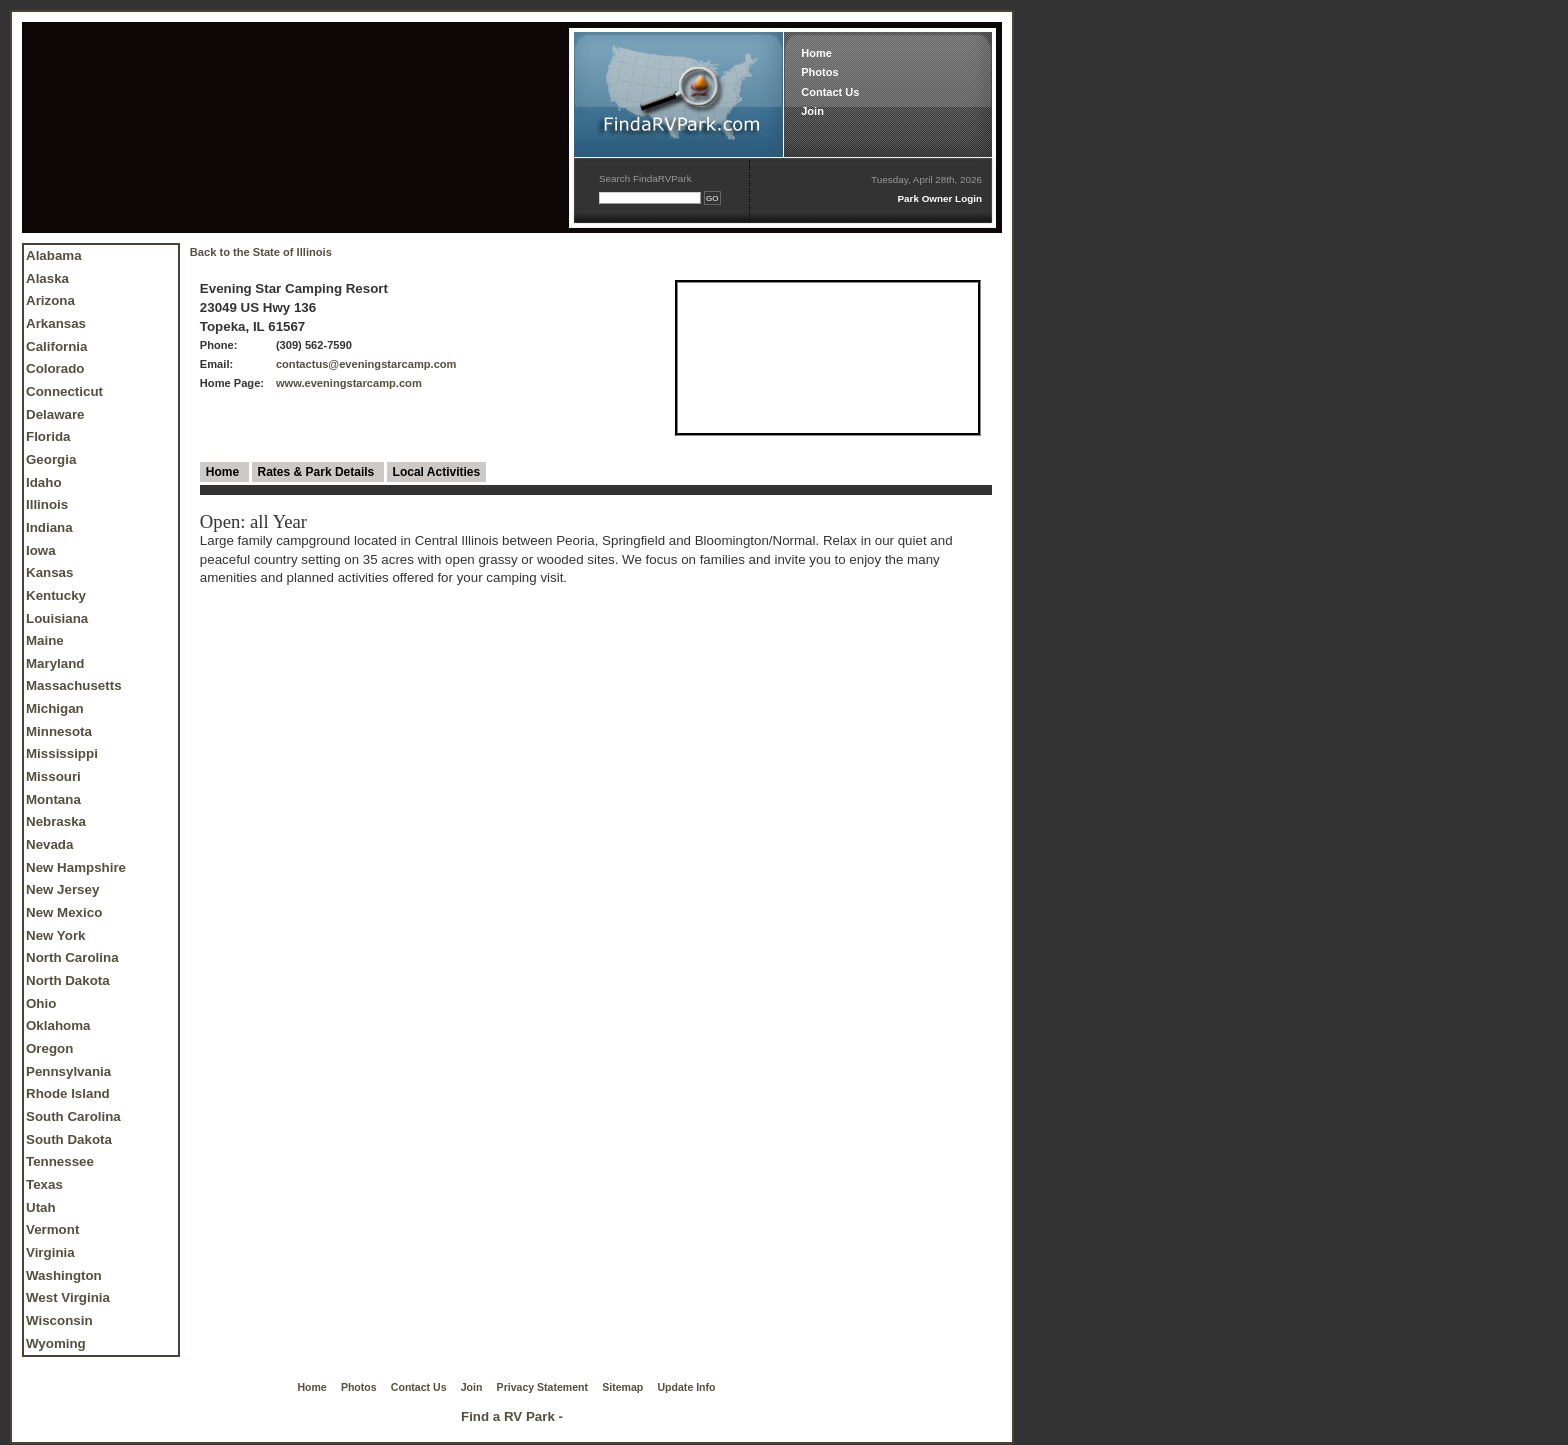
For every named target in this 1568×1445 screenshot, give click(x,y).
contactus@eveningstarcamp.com (366, 364)
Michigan (55, 708)
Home (816, 53)
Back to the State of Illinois (261, 252)
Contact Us (830, 92)
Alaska (47, 278)
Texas (44, 1184)
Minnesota (59, 731)
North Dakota (68, 980)
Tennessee (60, 1161)
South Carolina (73, 1116)
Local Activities (437, 472)
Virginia (50, 1252)
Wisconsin (59, 1320)
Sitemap (622, 1387)
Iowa (41, 550)
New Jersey (62, 889)
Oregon (49, 1048)
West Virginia (68, 1297)
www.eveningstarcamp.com (349, 383)
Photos (819, 72)
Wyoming (56, 1343)
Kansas (49, 572)
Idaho (44, 482)
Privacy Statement (542, 1387)
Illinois (47, 504)
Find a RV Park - (512, 1416)
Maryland (55, 663)
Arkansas (56, 323)
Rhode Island (68, 1093)
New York (56, 935)
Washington (64, 1275)
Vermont (52, 1229)
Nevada (49, 844)
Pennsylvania (68, 1071)
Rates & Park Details (318, 472)
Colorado (55, 368)
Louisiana (57, 618)
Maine (45, 640)
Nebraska (56, 821)
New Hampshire (76, 867)
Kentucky (56, 595)
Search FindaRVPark (645, 178)
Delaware (55, 414)
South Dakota (69, 1139)
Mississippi (62, 753)
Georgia (51, 459)
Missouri (53, 776)
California (56, 346)
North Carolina (72, 957)
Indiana (49, 527)
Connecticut (64, 391)
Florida (48, 436)
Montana (53, 799)
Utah (41, 1207)
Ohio (41, 1003)
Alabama (54, 255)
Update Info (687, 1387)
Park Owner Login (939, 198)
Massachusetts (74, 685)
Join (812, 111)
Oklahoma (58, 1025)
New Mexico (64, 912)
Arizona (50, 300)
